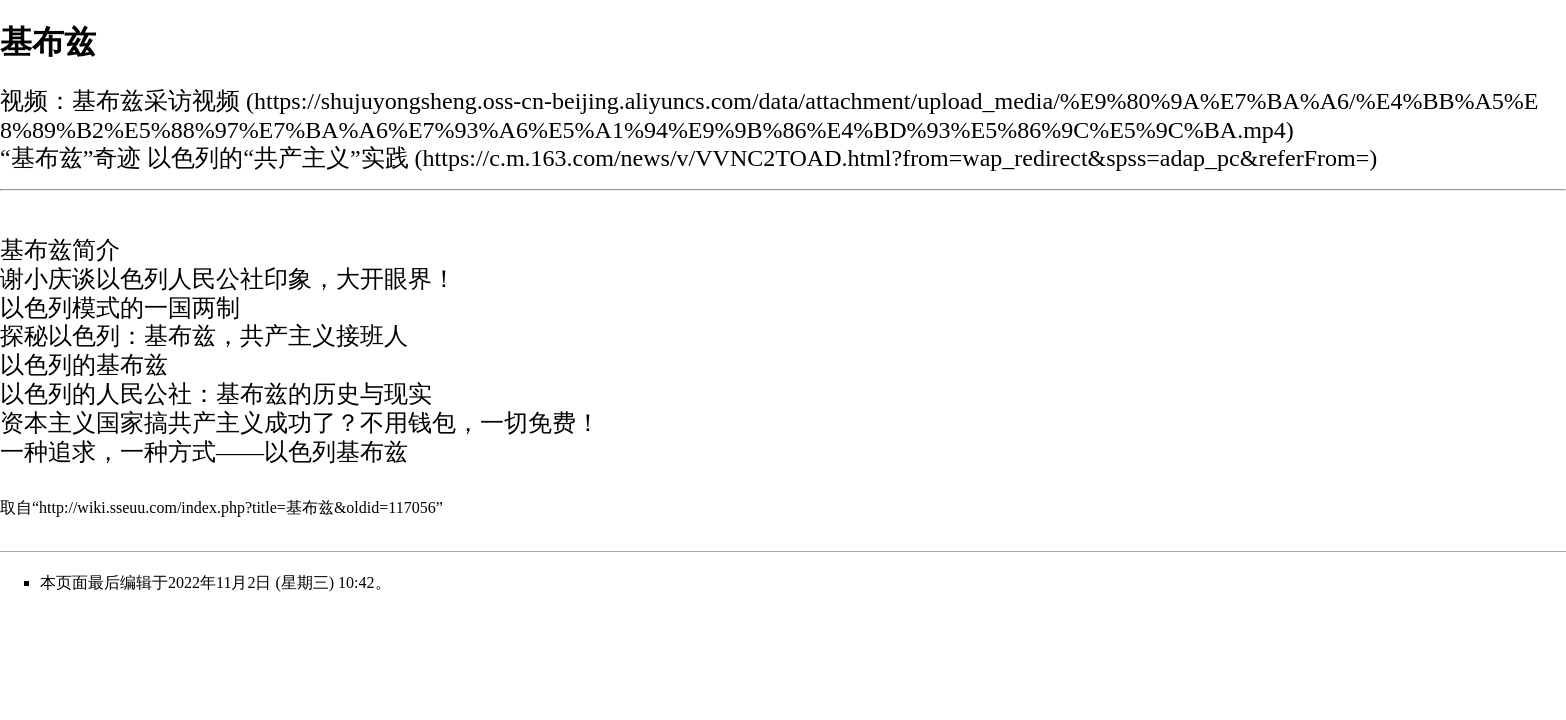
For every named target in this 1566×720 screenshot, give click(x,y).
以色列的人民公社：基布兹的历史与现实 (216, 394)
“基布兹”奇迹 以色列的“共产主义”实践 (204, 158)
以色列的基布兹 (84, 365)
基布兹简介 (60, 250)
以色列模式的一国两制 (120, 308)
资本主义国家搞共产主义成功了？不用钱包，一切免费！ (300, 423)
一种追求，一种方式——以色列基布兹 (204, 452)
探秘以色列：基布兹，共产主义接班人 (204, 336)
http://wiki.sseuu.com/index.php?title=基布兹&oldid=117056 (237, 507)
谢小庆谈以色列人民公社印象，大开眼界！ (228, 279)
